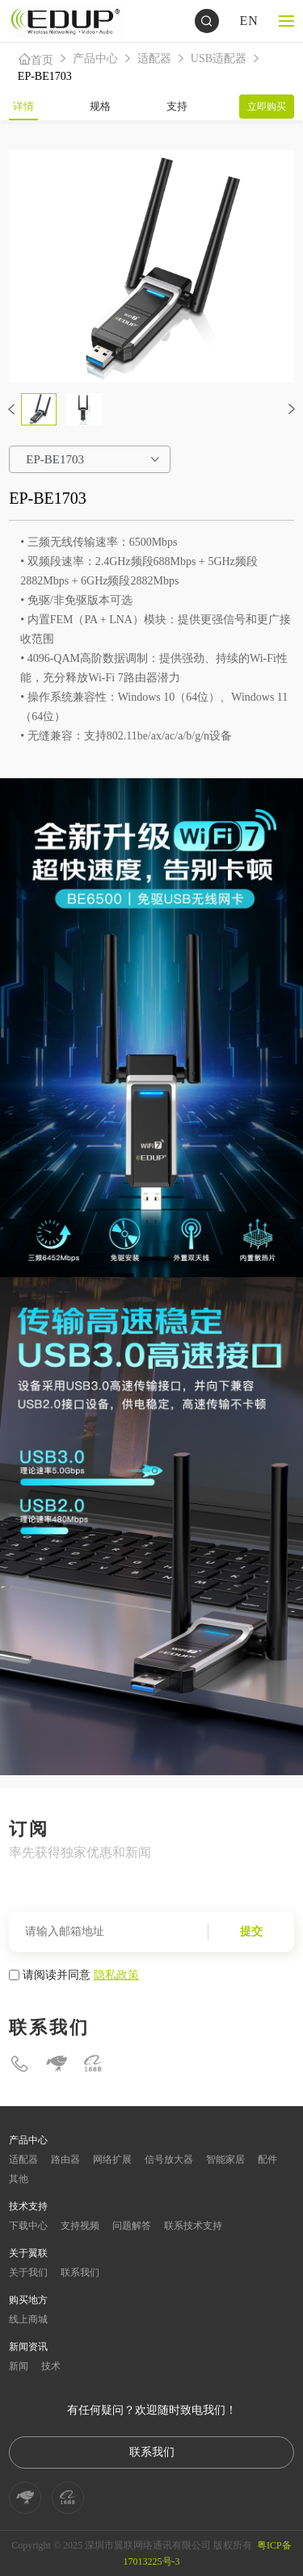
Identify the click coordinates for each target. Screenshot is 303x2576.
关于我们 (28, 2272)
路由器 (65, 2159)
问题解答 (131, 2225)
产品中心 (95, 58)
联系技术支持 (193, 2225)
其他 (18, 2178)
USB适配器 (218, 58)
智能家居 (225, 2159)
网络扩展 (112, 2159)
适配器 (154, 58)
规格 (100, 106)
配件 (267, 2159)
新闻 (18, 2366)
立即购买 (266, 106)
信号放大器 (169, 2159)
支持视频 (80, 2225)
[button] (11, 410)
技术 (51, 2366)
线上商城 (28, 2319)
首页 (35, 59)
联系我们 (80, 2272)
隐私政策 (116, 1974)
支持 (176, 106)
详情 (23, 106)
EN (248, 20)
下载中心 (28, 2225)
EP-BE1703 (45, 76)
